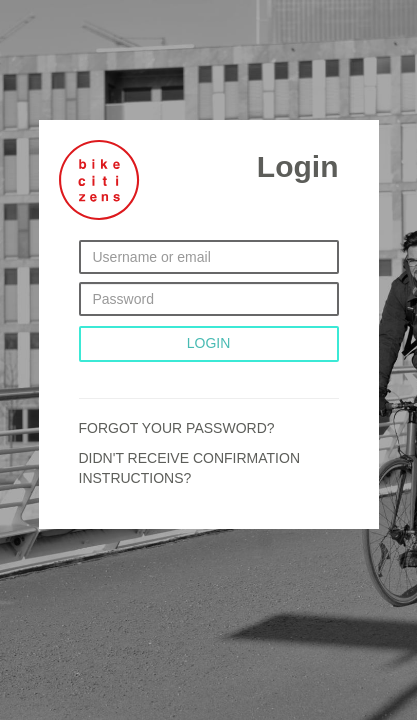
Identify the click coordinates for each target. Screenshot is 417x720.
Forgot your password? (177, 428)
